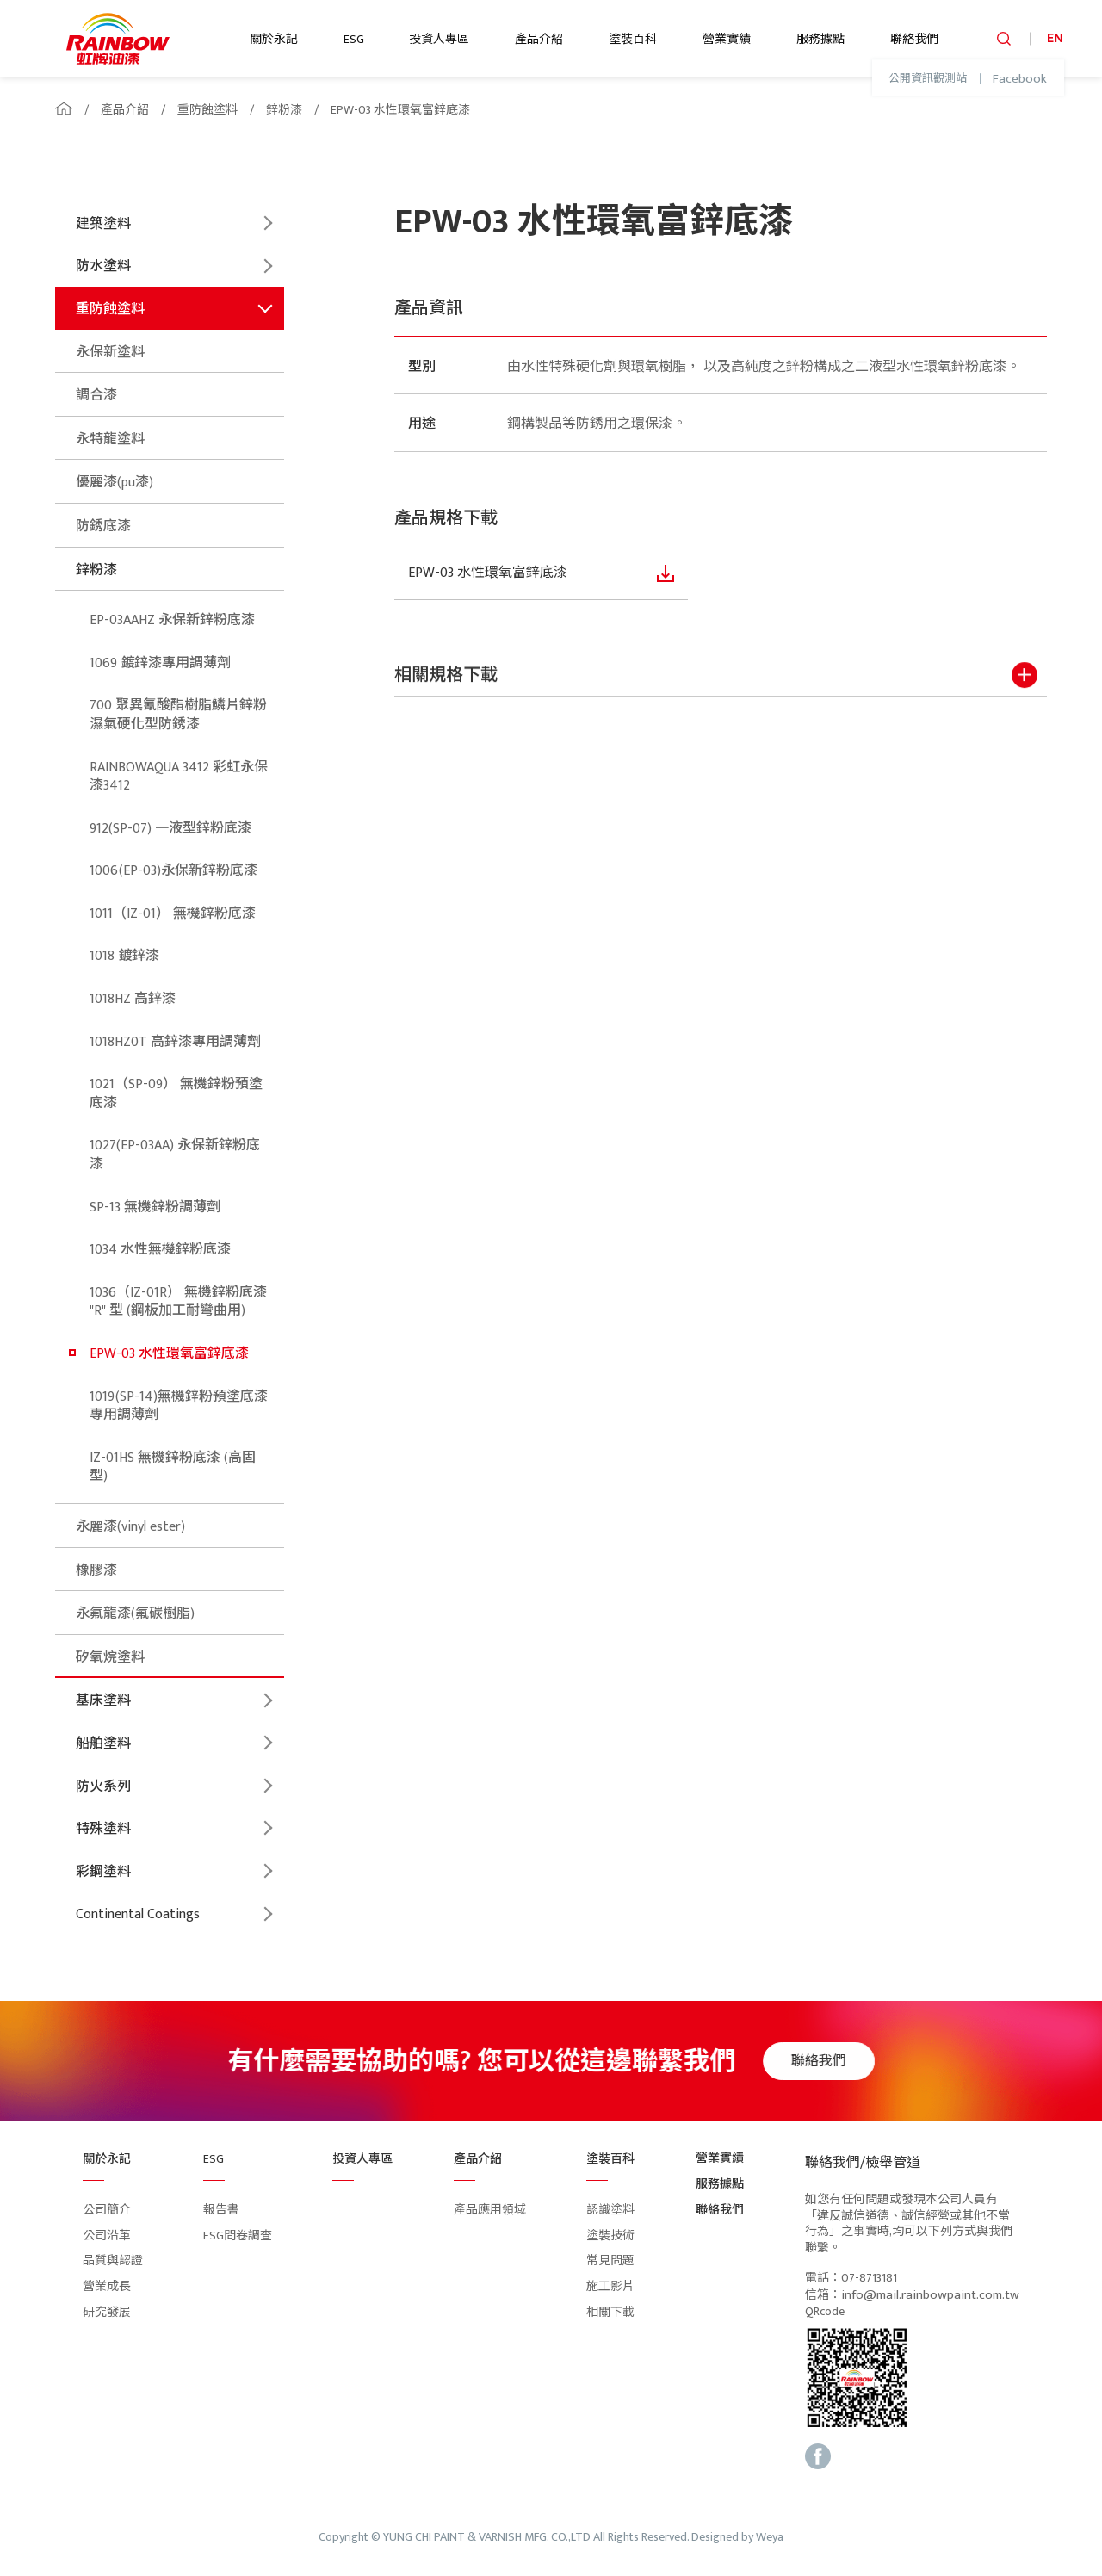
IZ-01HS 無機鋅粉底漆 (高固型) (173, 1467)
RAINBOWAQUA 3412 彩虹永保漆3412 (179, 777)
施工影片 (610, 2286)
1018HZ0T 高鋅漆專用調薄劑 (175, 1042)
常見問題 (610, 2260)
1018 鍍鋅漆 (124, 956)
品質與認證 (113, 2260)
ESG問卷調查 (237, 2235)
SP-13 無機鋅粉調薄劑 (155, 1207)
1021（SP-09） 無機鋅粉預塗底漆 (176, 1094)
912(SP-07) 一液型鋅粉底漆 (170, 828)
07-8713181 (869, 2278)
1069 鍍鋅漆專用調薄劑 (160, 663)
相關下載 (610, 2312)
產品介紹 (539, 39)
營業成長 (107, 2286)
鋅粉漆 (284, 110)
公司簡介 (107, 2210)
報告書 (221, 2210)
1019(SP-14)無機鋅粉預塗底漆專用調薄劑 (179, 1406)
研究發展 (107, 2312)
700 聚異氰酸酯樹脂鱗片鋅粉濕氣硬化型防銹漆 (178, 715)
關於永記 (274, 39)
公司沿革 (107, 2235)
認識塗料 (610, 2210)
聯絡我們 (914, 39)
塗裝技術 (610, 2235)
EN (1055, 38)
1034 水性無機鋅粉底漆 (160, 1249)
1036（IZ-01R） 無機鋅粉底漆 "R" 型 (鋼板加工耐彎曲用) (178, 1302)
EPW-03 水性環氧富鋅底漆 (400, 110)
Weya (769, 2538)
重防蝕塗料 (207, 110)
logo (118, 38)
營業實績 (727, 39)
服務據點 (820, 39)
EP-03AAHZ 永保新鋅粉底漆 (172, 620)
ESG (354, 39)
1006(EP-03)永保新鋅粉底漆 (173, 870)
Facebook (1020, 79)
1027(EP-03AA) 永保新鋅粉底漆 (175, 1155)
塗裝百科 (633, 39)
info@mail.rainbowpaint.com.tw (930, 2295)
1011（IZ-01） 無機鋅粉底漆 (173, 914)
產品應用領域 (490, 2210)
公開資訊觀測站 (927, 79)
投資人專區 (439, 39)
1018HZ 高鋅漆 (133, 999)
